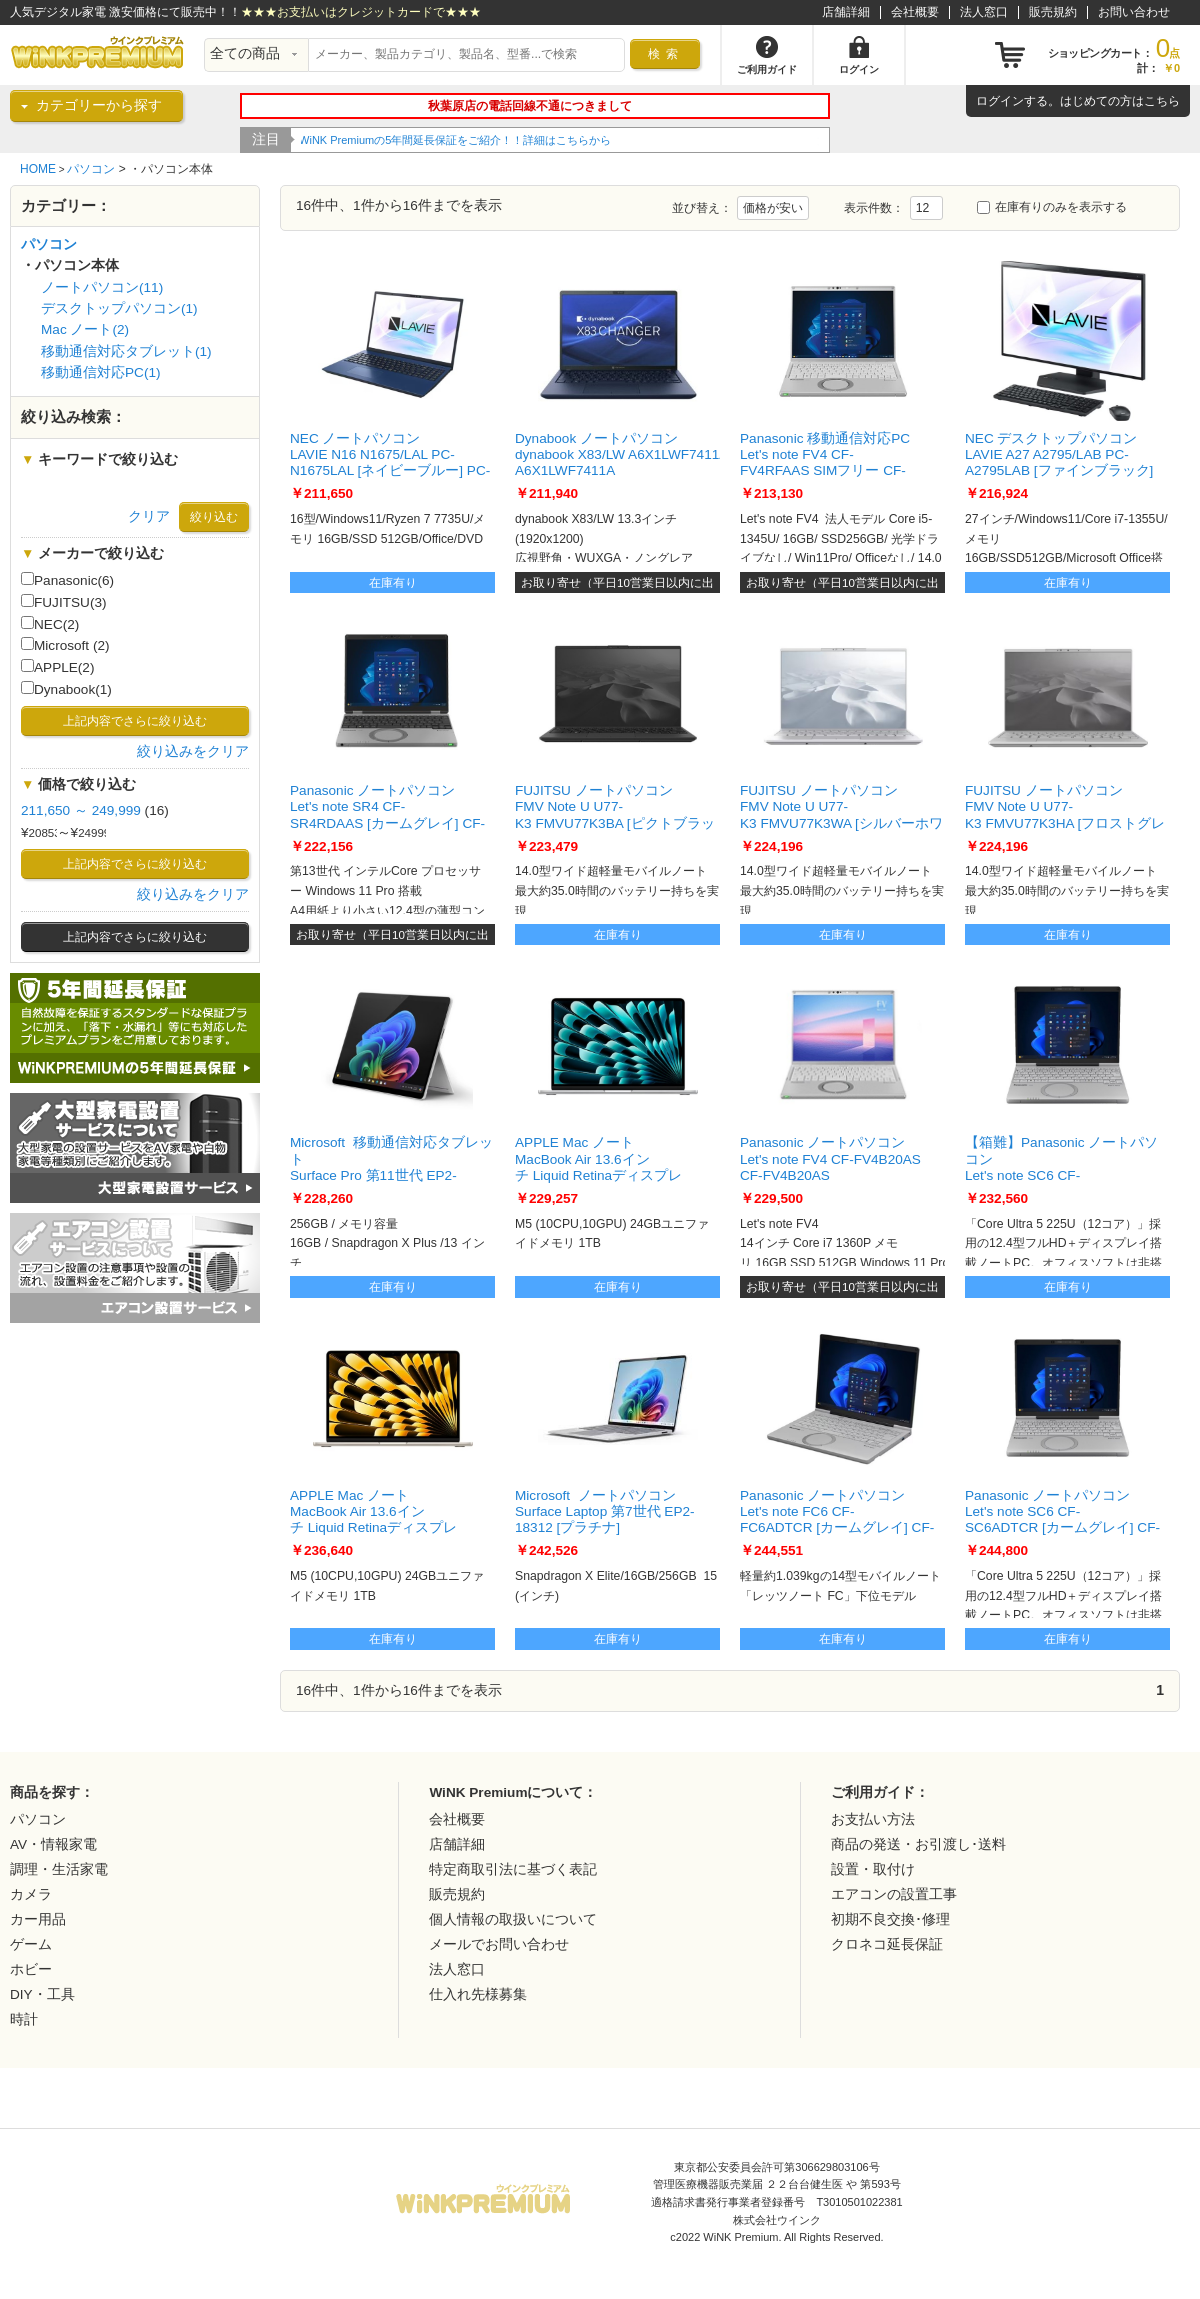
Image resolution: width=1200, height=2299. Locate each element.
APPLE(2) (57, 667)
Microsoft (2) (65, 645)
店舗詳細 (846, 12)
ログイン (1000, 101)
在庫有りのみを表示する (1052, 207)
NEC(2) (50, 624)
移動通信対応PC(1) (101, 372)
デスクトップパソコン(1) (119, 308)
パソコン (91, 169)
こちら (1162, 101)
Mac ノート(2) (85, 329)
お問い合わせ (1134, 12)
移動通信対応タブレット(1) (126, 351)
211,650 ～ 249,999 (81, 810)
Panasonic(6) (67, 580)
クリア (149, 516)
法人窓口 (984, 12)
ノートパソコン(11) (102, 287)
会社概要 (915, 12)
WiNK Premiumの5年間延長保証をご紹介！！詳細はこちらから (457, 140)
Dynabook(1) (66, 689)
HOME (38, 169)
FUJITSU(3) (64, 602)
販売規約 (1053, 12)
